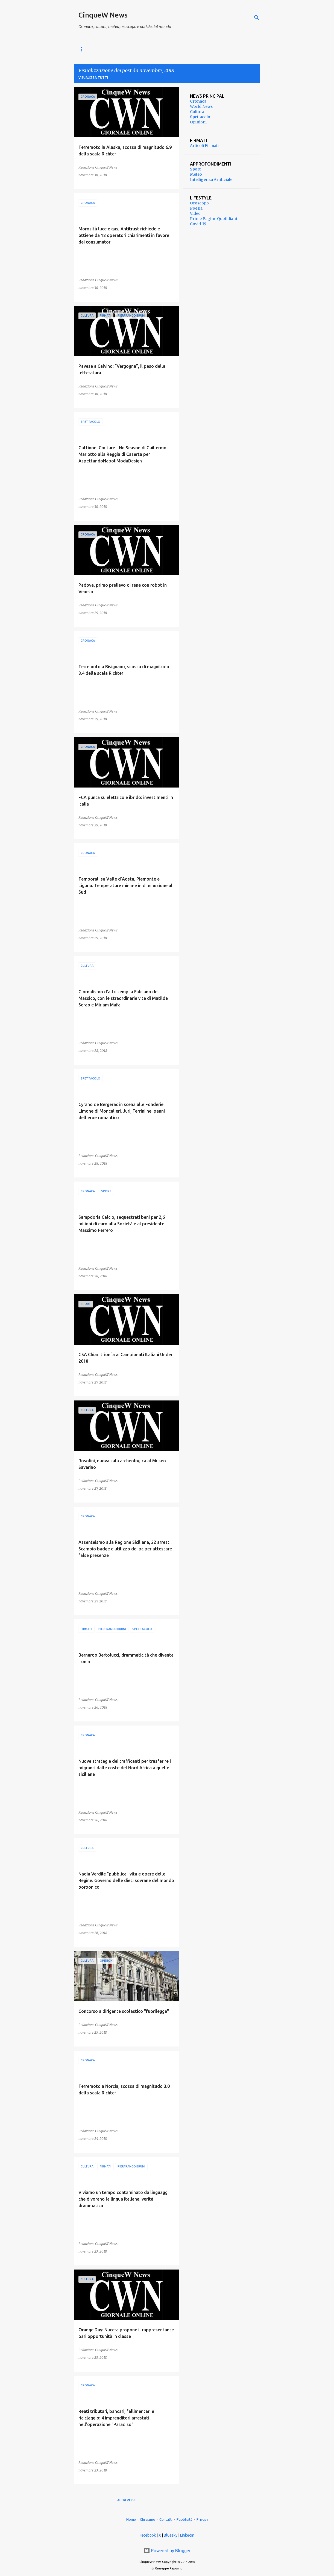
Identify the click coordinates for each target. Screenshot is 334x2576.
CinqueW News (103, 15)
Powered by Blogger (167, 2550)
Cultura (197, 111)
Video (195, 213)
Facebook (148, 2535)
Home (131, 2519)
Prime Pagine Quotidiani (213, 218)
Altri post (126, 2500)
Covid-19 (198, 223)
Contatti (165, 2519)
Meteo (196, 174)
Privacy (202, 2519)
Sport (195, 169)
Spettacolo (200, 116)
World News (89, 49)
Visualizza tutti (93, 77)
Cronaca (121, 49)
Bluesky (170, 2535)
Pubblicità (184, 2519)
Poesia (196, 208)
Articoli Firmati (204, 145)
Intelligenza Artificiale (211, 179)
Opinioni (198, 122)
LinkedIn (187, 2535)
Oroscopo (199, 203)
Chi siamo (147, 2519)
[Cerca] (256, 17)
